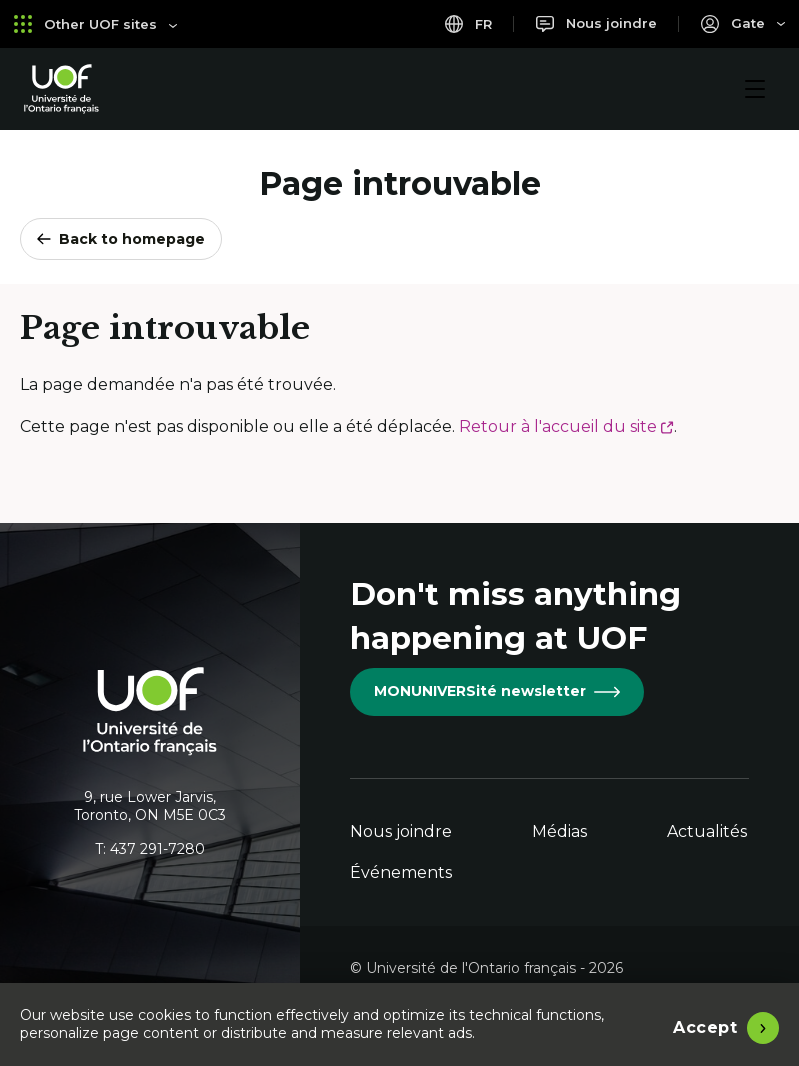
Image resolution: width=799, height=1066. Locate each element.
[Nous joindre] (593, 23)
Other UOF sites (98, 23)
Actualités (707, 831)
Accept (705, 1025)
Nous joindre (401, 831)
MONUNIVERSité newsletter (497, 691)
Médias (559, 831)
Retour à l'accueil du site (566, 426)
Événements (401, 872)
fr (462, 23)
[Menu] (755, 89)
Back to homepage (121, 239)
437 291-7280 (157, 849)
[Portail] (742, 23)
